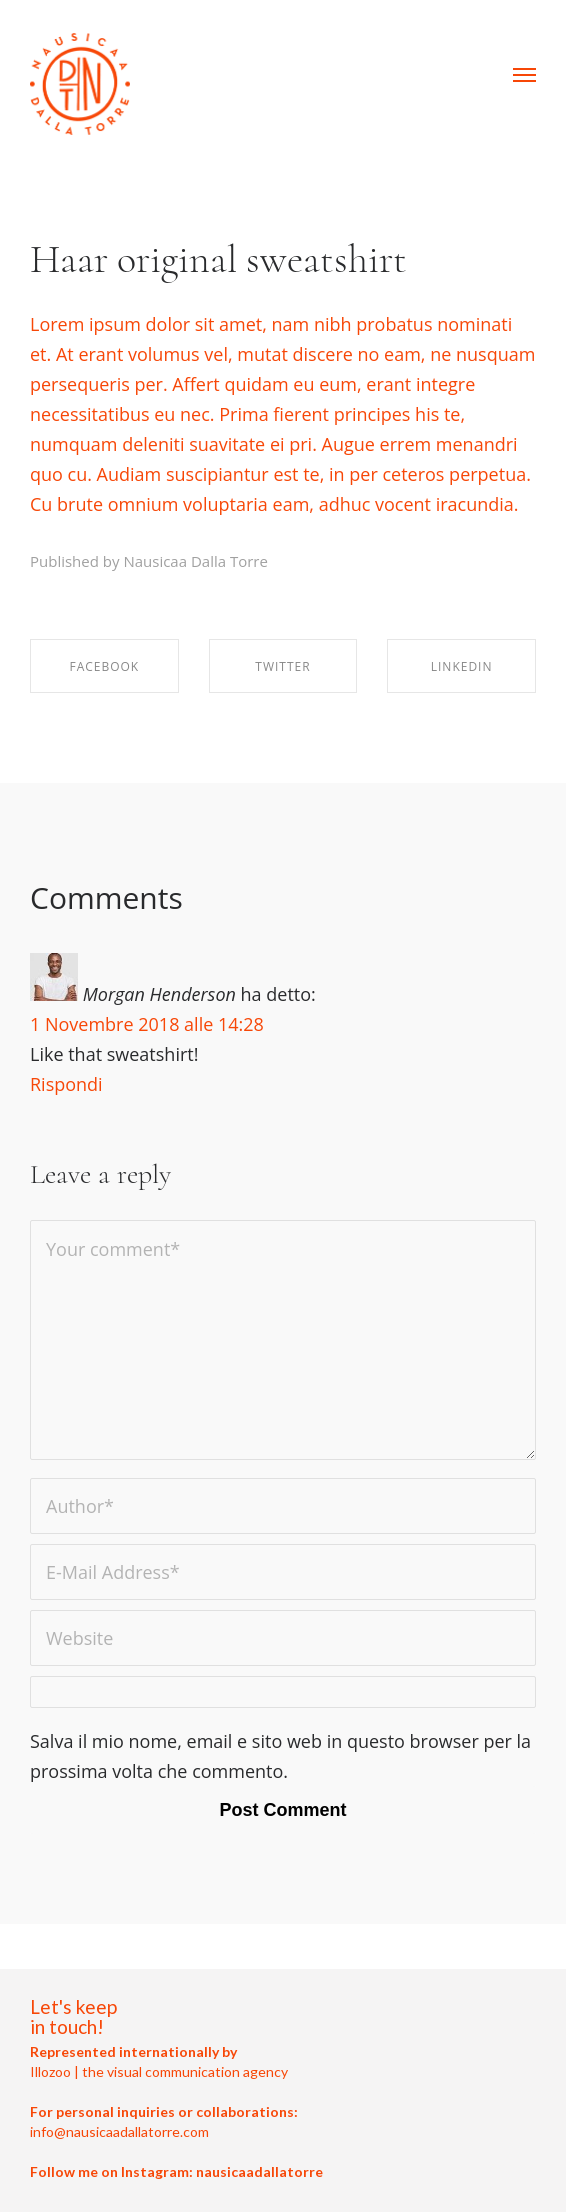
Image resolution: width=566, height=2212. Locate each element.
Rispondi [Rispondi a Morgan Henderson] (66, 1084)
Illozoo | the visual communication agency (159, 2071)
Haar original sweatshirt (218, 259)
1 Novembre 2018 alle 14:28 (147, 1024)
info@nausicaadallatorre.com (119, 2131)
